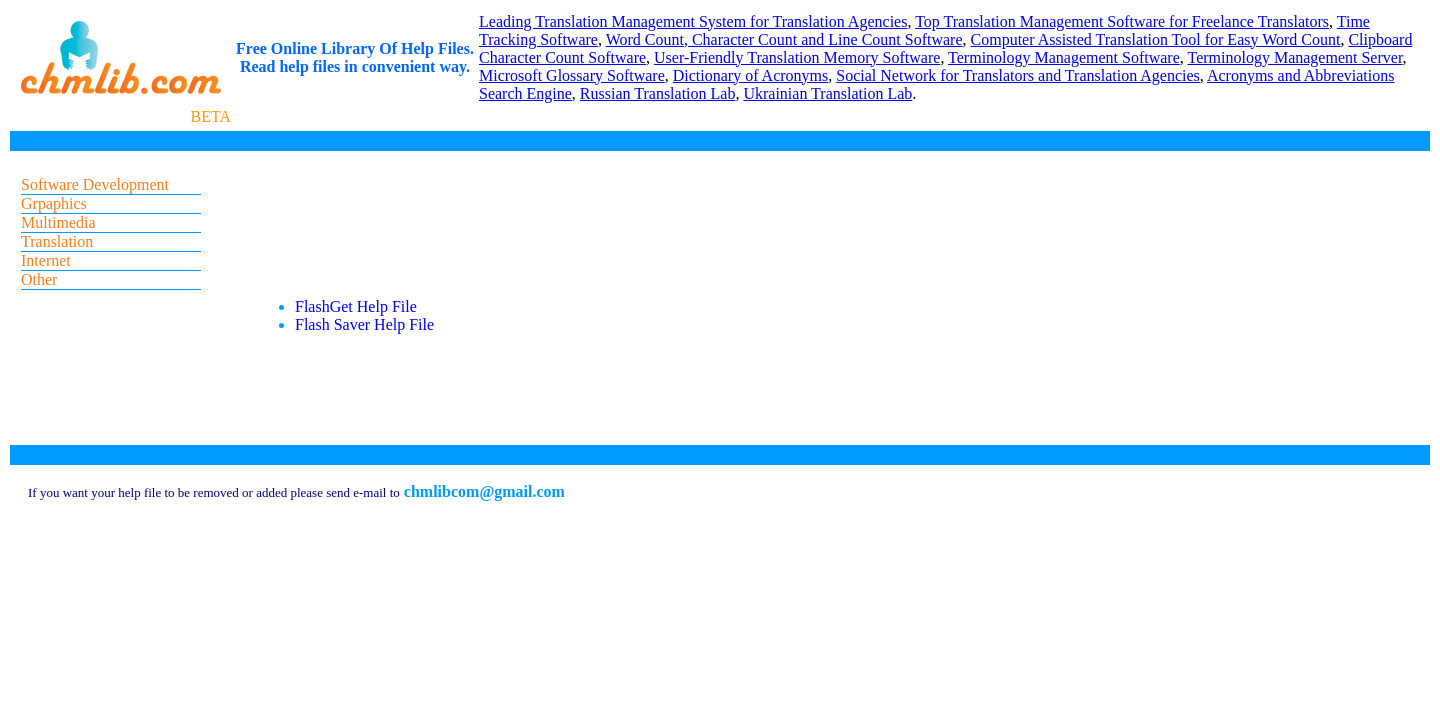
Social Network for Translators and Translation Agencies (1018, 75)
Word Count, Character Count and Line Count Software (784, 39)
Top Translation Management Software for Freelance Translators (1122, 21)
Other (39, 279)
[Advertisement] (619, 219)
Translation (57, 241)
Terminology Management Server (1295, 57)
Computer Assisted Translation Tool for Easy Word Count (1156, 39)
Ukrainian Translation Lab (827, 93)
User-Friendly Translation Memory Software (797, 57)
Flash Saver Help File (364, 324)
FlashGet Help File (356, 306)
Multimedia (58, 222)
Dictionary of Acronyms (751, 75)
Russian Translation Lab (658, 93)
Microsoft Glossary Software (572, 75)
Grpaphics (54, 203)
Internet (46, 260)
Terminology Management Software (1064, 57)
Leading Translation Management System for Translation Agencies (693, 21)
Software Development (95, 184)
